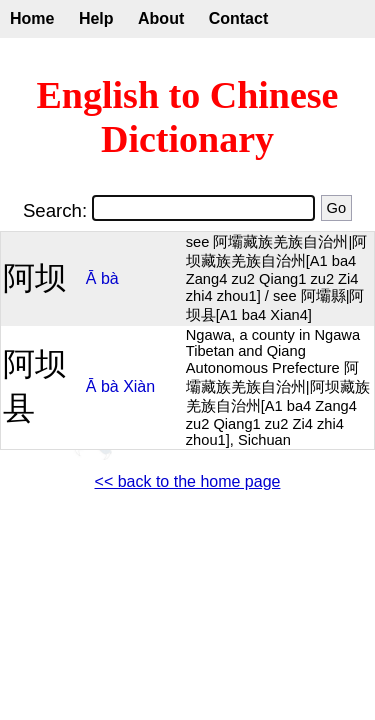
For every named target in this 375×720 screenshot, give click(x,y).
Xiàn (139, 386)
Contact (239, 18)
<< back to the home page (188, 481)
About (161, 18)
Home (32, 18)
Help (96, 18)
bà (110, 278)
